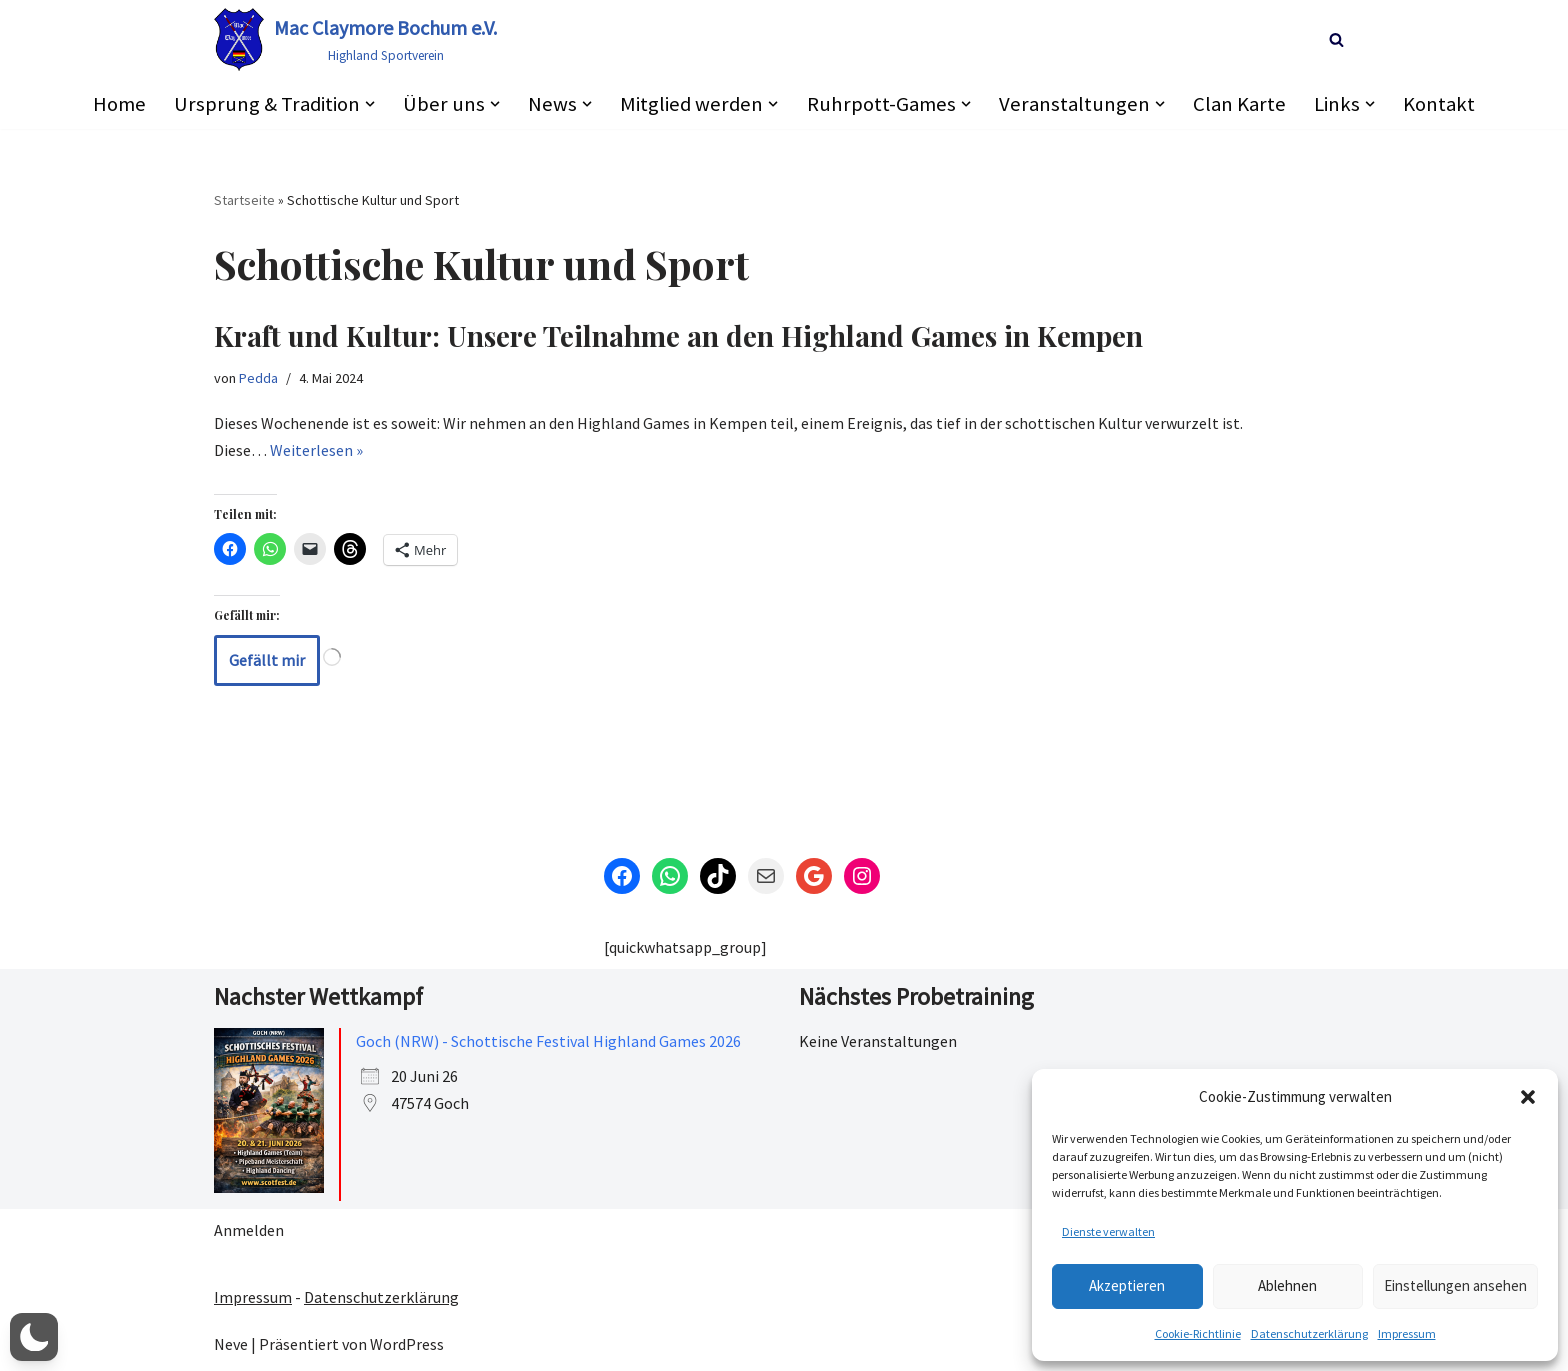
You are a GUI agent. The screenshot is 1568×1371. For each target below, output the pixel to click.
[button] (1528, 1097)
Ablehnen (1287, 1285)
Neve (231, 1345)
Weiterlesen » (316, 451)
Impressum (1407, 1333)
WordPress (407, 1345)
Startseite (244, 200)
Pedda (258, 378)
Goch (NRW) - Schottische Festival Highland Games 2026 (548, 1041)
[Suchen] (1336, 39)
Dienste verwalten (1108, 1231)
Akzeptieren (1127, 1285)
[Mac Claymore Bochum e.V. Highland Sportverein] (355, 39)
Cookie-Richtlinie (1198, 1333)
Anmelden (249, 1231)
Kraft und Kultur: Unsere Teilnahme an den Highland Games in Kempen (678, 336)
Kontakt (1441, 104)
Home (117, 104)
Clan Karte (1241, 104)
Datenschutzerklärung (1309, 1333)
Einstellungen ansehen (1455, 1285)
